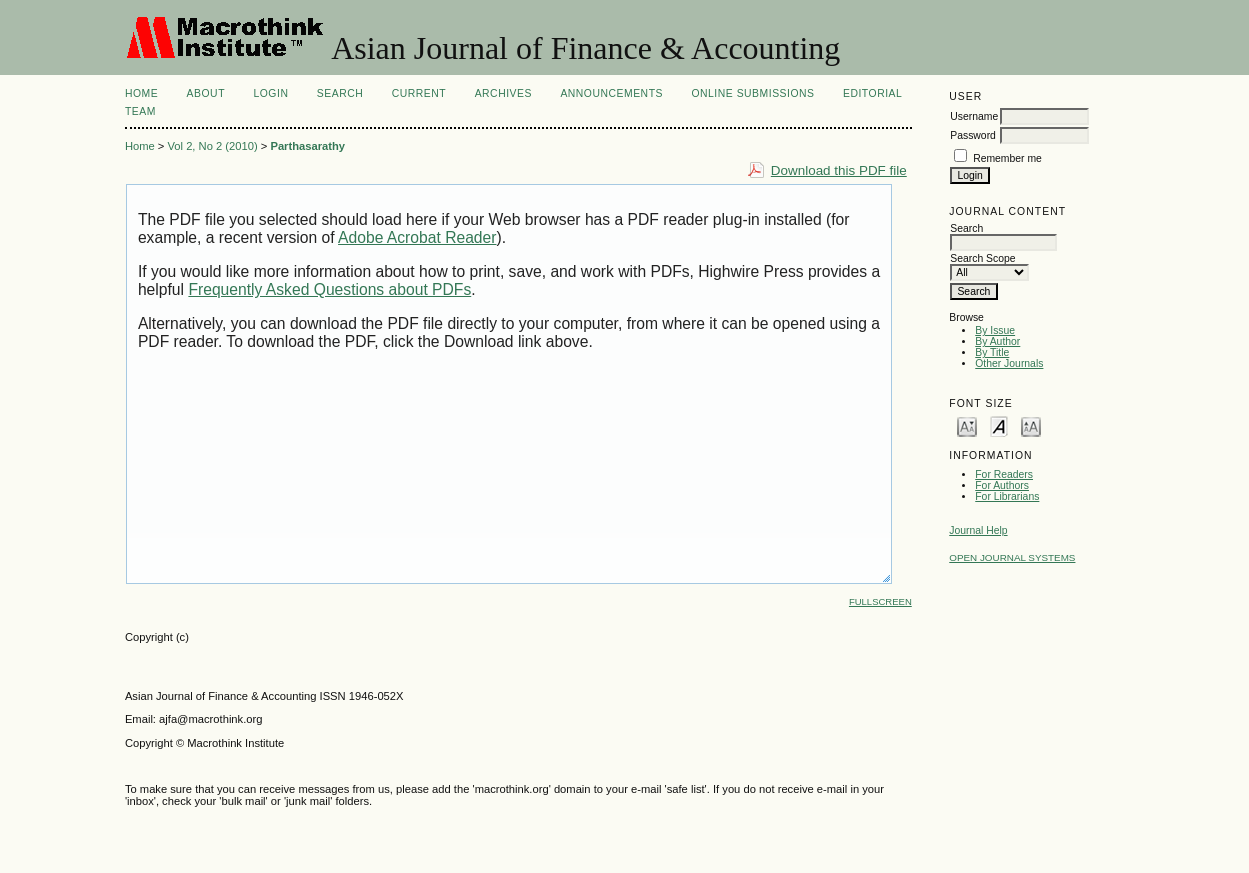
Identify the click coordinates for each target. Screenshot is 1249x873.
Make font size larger (1031, 425)
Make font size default (999, 425)
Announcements (611, 93)
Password (973, 135)
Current (419, 93)
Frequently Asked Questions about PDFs (329, 289)
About (206, 93)
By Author (997, 341)
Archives (503, 93)
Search (340, 93)
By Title (992, 352)
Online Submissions (752, 93)
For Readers (1004, 474)
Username (974, 116)
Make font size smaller (967, 425)
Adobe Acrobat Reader (417, 237)
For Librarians (1007, 496)
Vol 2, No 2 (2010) (212, 146)
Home (141, 93)
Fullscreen (880, 601)
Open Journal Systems (1012, 557)
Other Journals (1009, 363)
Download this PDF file (839, 170)
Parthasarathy (307, 146)
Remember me (1007, 158)
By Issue (995, 330)
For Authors (1002, 485)
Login (270, 93)
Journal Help (978, 530)
